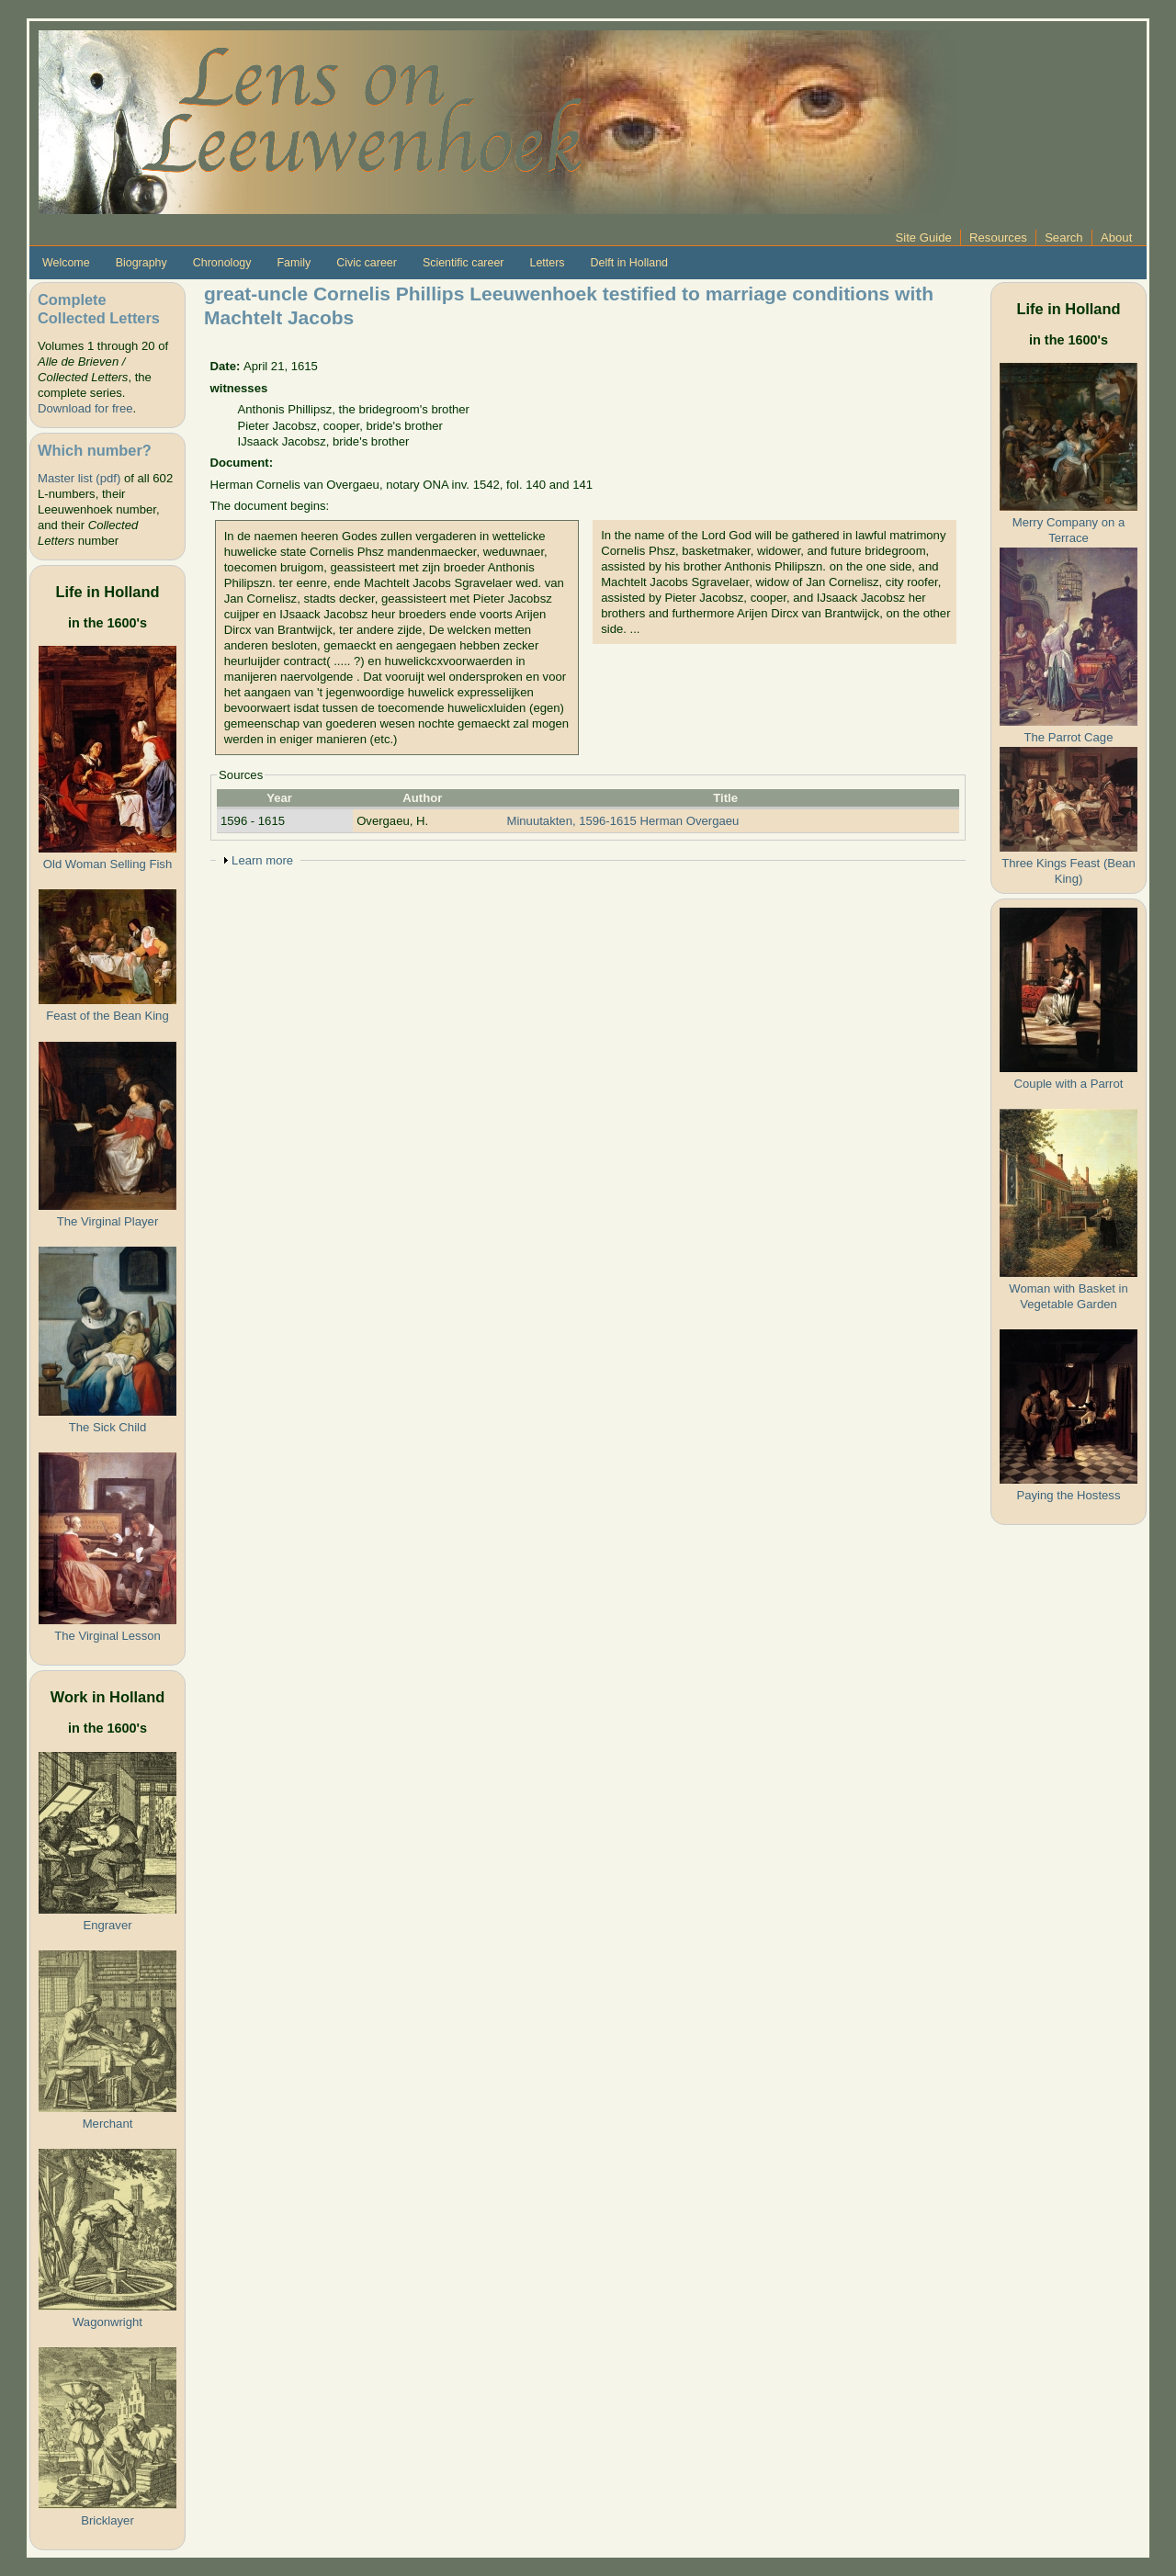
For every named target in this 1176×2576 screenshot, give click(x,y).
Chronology (222, 262)
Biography (141, 262)
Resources (998, 237)
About (1116, 237)
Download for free (85, 408)
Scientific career (463, 262)
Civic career (366, 262)
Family (294, 262)
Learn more (262, 860)
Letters (546, 262)
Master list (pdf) (79, 478)
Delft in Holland (629, 262)
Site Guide (924, 237)
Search (1064, 237)
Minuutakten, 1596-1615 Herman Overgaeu (623, 821)
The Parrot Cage (1069, 737)
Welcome (66, 262)
